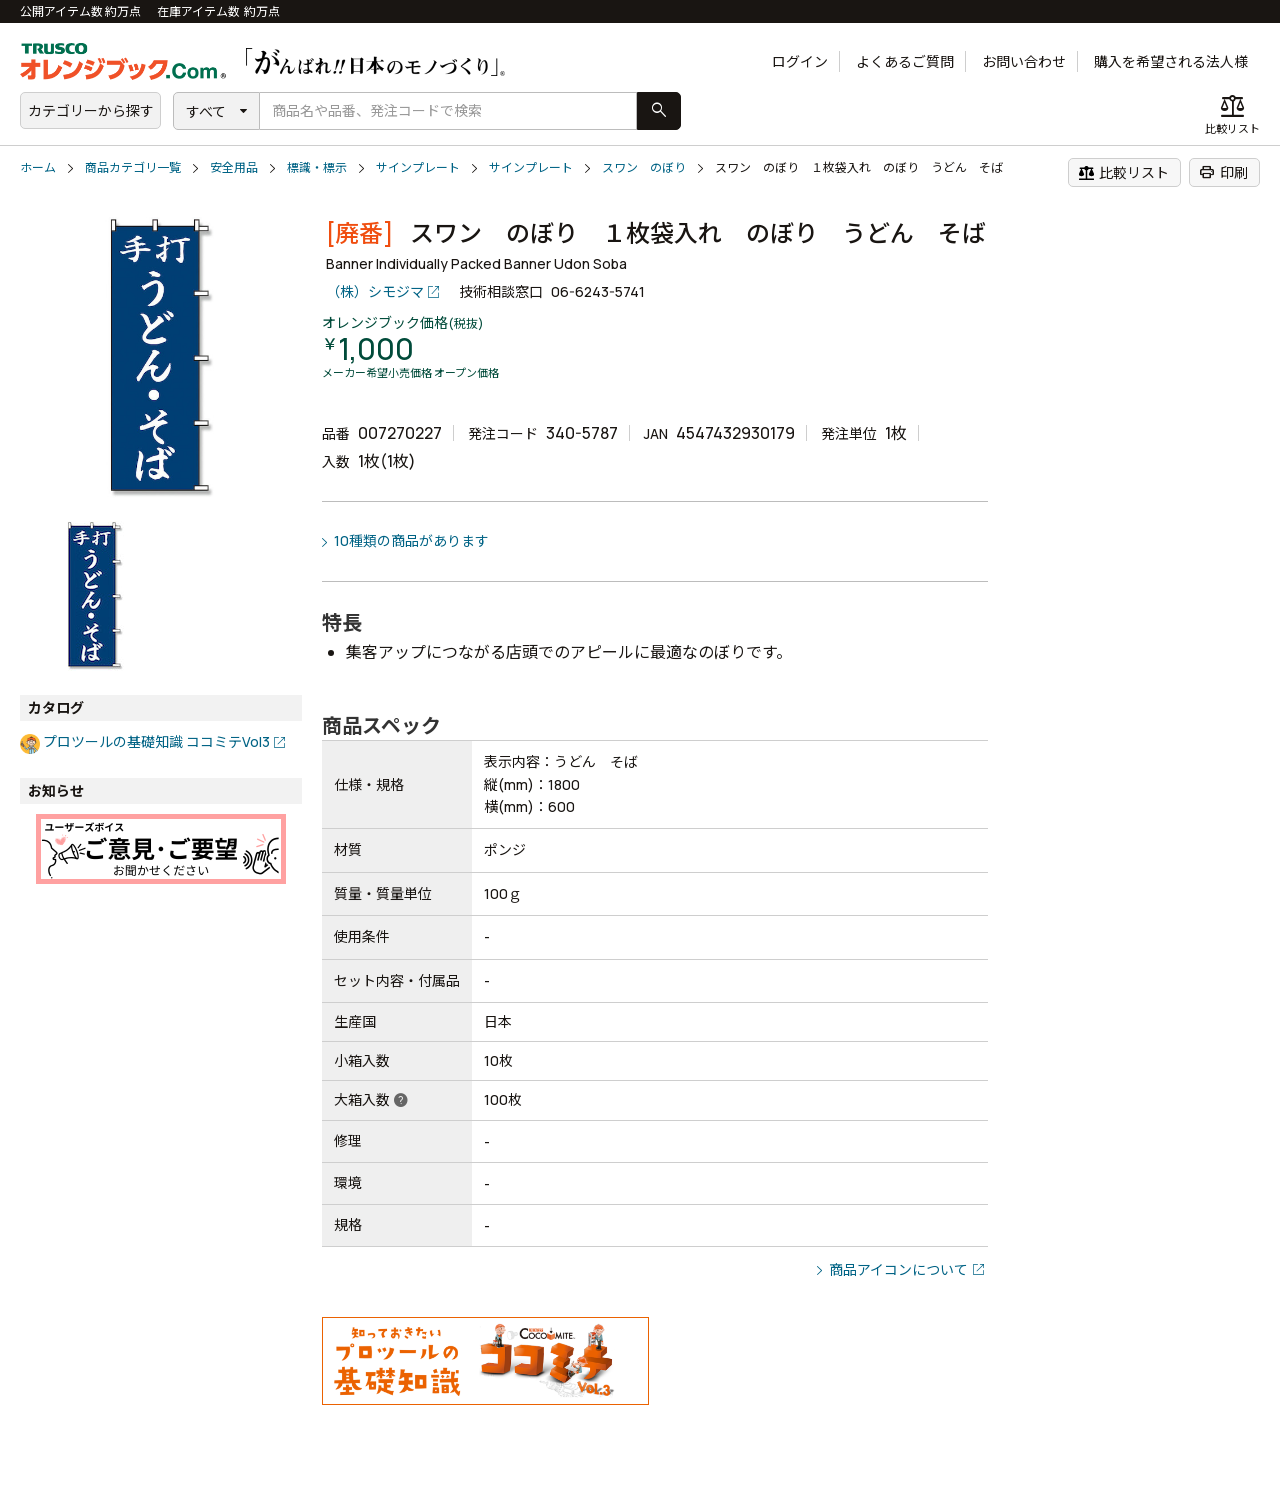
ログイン (800, 61)
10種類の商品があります (411, 540)
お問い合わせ (1024, 61)
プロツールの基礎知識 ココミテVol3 (156, 741)
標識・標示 (317, 167)
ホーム (38, 167)
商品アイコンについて (898, 1269)
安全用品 (234, 167)
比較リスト (1123, 172)
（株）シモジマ (375, 291)
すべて (206, 111)
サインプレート (418, 167)
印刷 (1223, 172)
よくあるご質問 (905, 61)
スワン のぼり (644, 167)
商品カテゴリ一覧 (133, 167)
